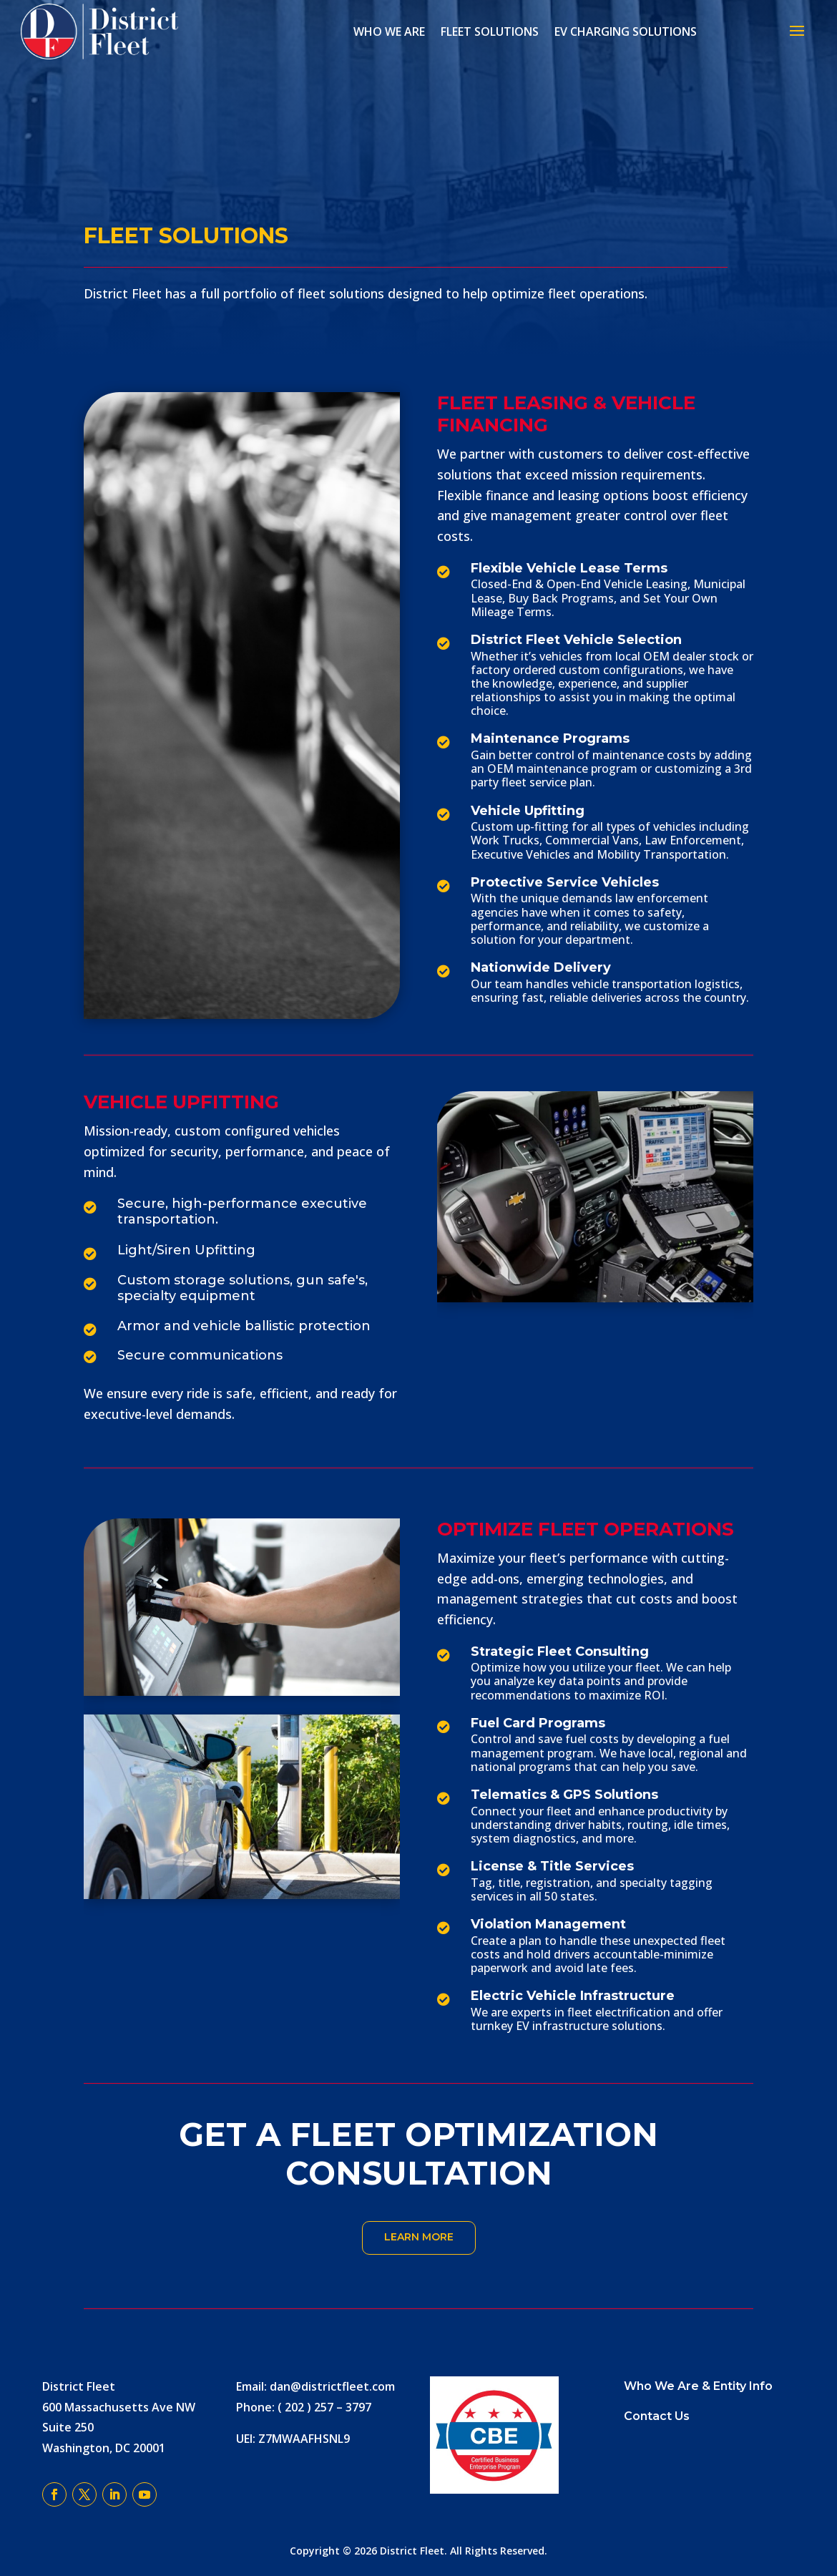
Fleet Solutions (490, 31)
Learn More (419, 2236)
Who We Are (389, 31)
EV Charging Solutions (625, 31)
